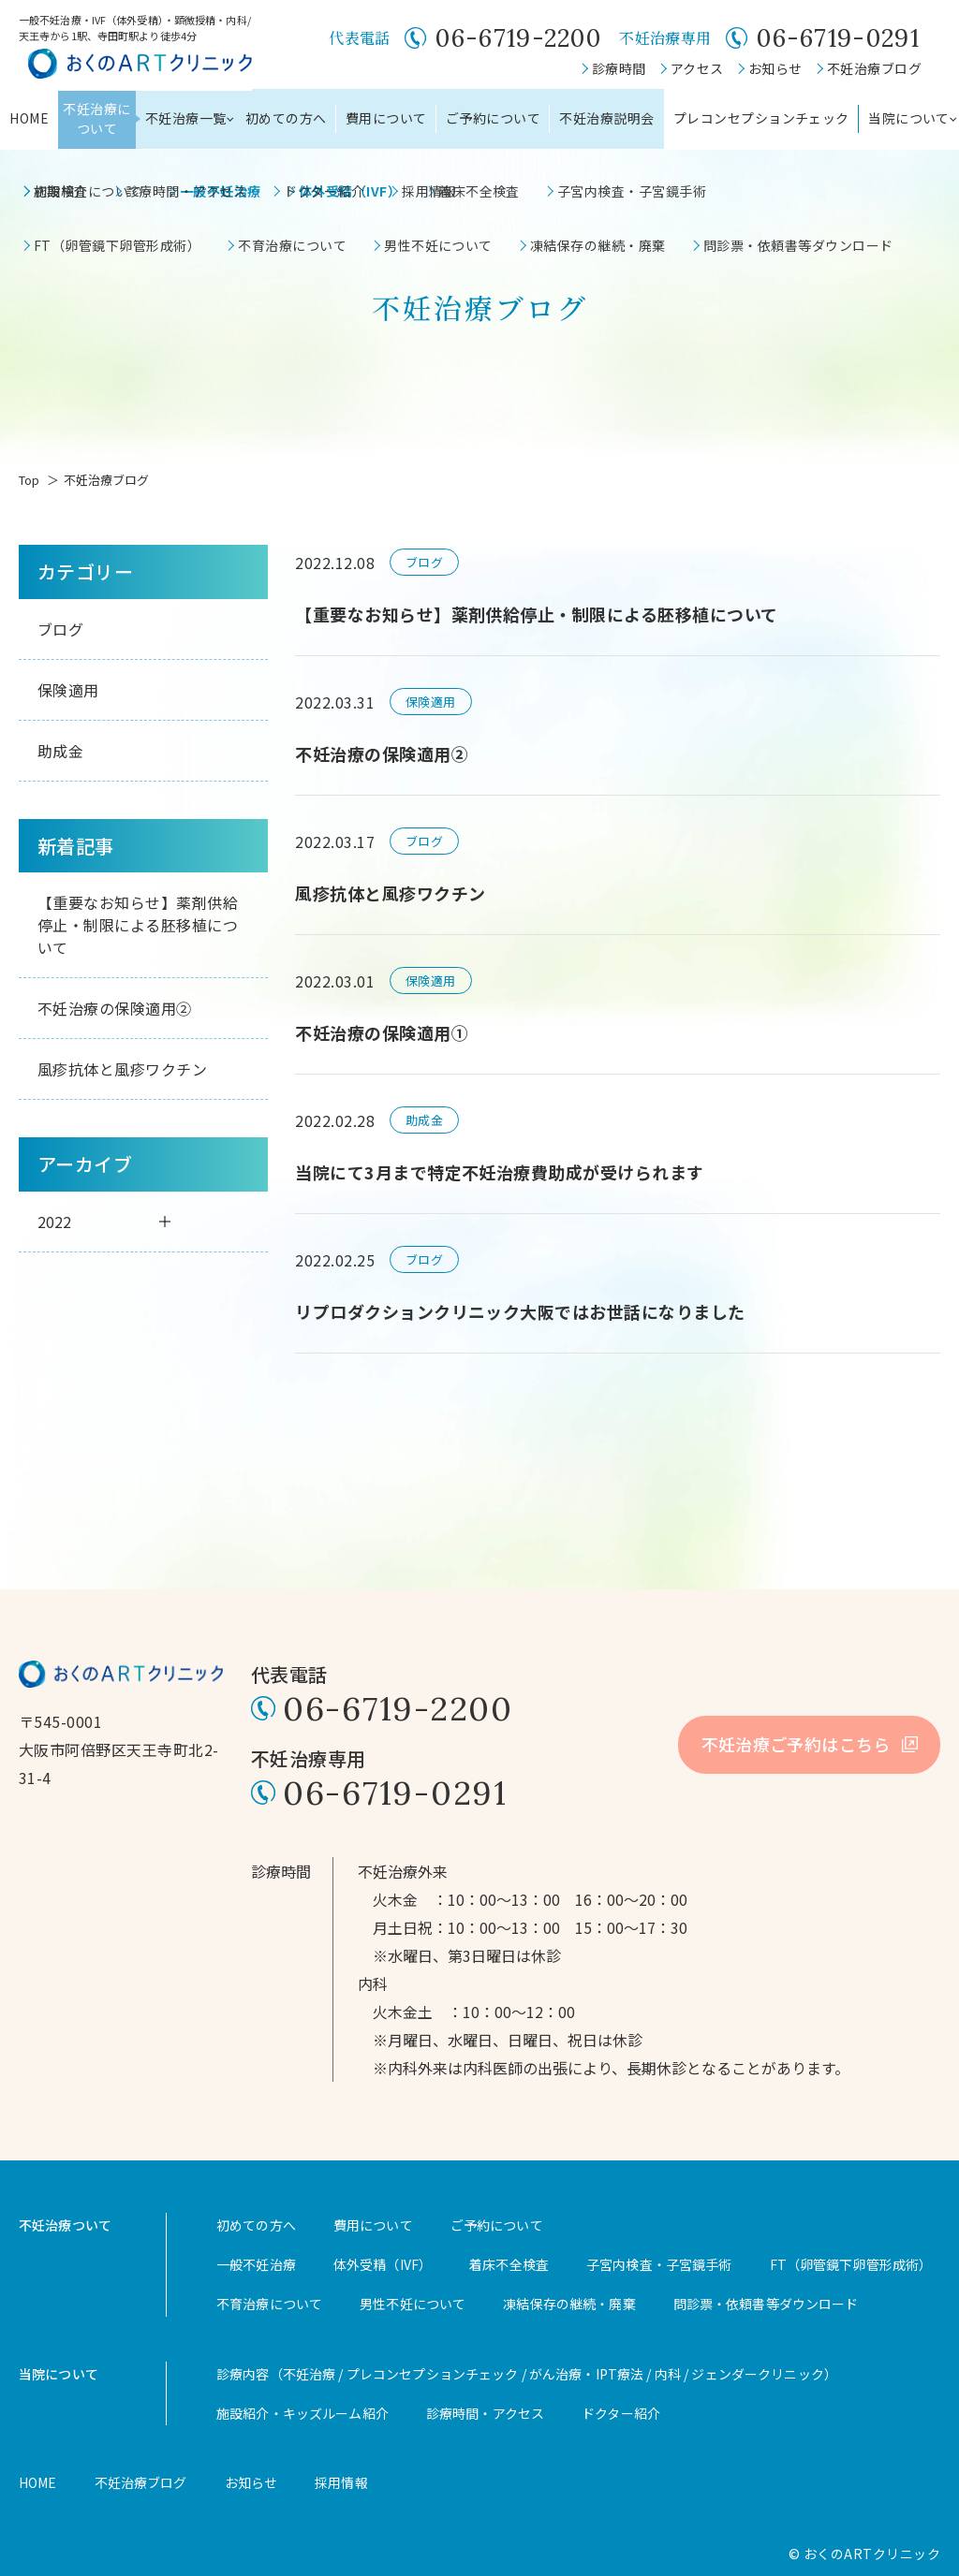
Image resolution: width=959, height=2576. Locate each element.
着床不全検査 (509, 2264)
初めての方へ (286, 118)
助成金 (60, 750)
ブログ (60, 629)
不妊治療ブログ (874, 68)
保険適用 (68, 690)
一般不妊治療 (256, 2264)
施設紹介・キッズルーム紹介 (302, 2413)
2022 (103, 1221)
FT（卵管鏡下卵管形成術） (851, 2264)
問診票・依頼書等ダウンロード (766, 2303)
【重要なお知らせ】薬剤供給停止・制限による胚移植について (137, 925)
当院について (58, 2373)
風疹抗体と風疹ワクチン (122, 1069)
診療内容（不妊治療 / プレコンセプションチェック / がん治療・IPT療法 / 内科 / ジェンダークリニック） (526, 2373)
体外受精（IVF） (382, 2264)
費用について (386, 118)
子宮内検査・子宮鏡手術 (659, 2264)
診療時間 (619, 68)
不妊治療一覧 (186, 118)
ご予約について (493, 118)
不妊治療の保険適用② (114, 1008)
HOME (29, 118)
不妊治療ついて (65, 2225)
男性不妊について (412, 2303)
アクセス (697, 68)
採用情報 (341, 2482)
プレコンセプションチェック (761, 118)
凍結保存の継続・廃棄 (569, 2303)
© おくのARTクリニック (864, 2553)
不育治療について (269, 2303)
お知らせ (775, 68)
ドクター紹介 (621, 2413)
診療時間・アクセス (485, 2413)
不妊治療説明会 (606, 118)
